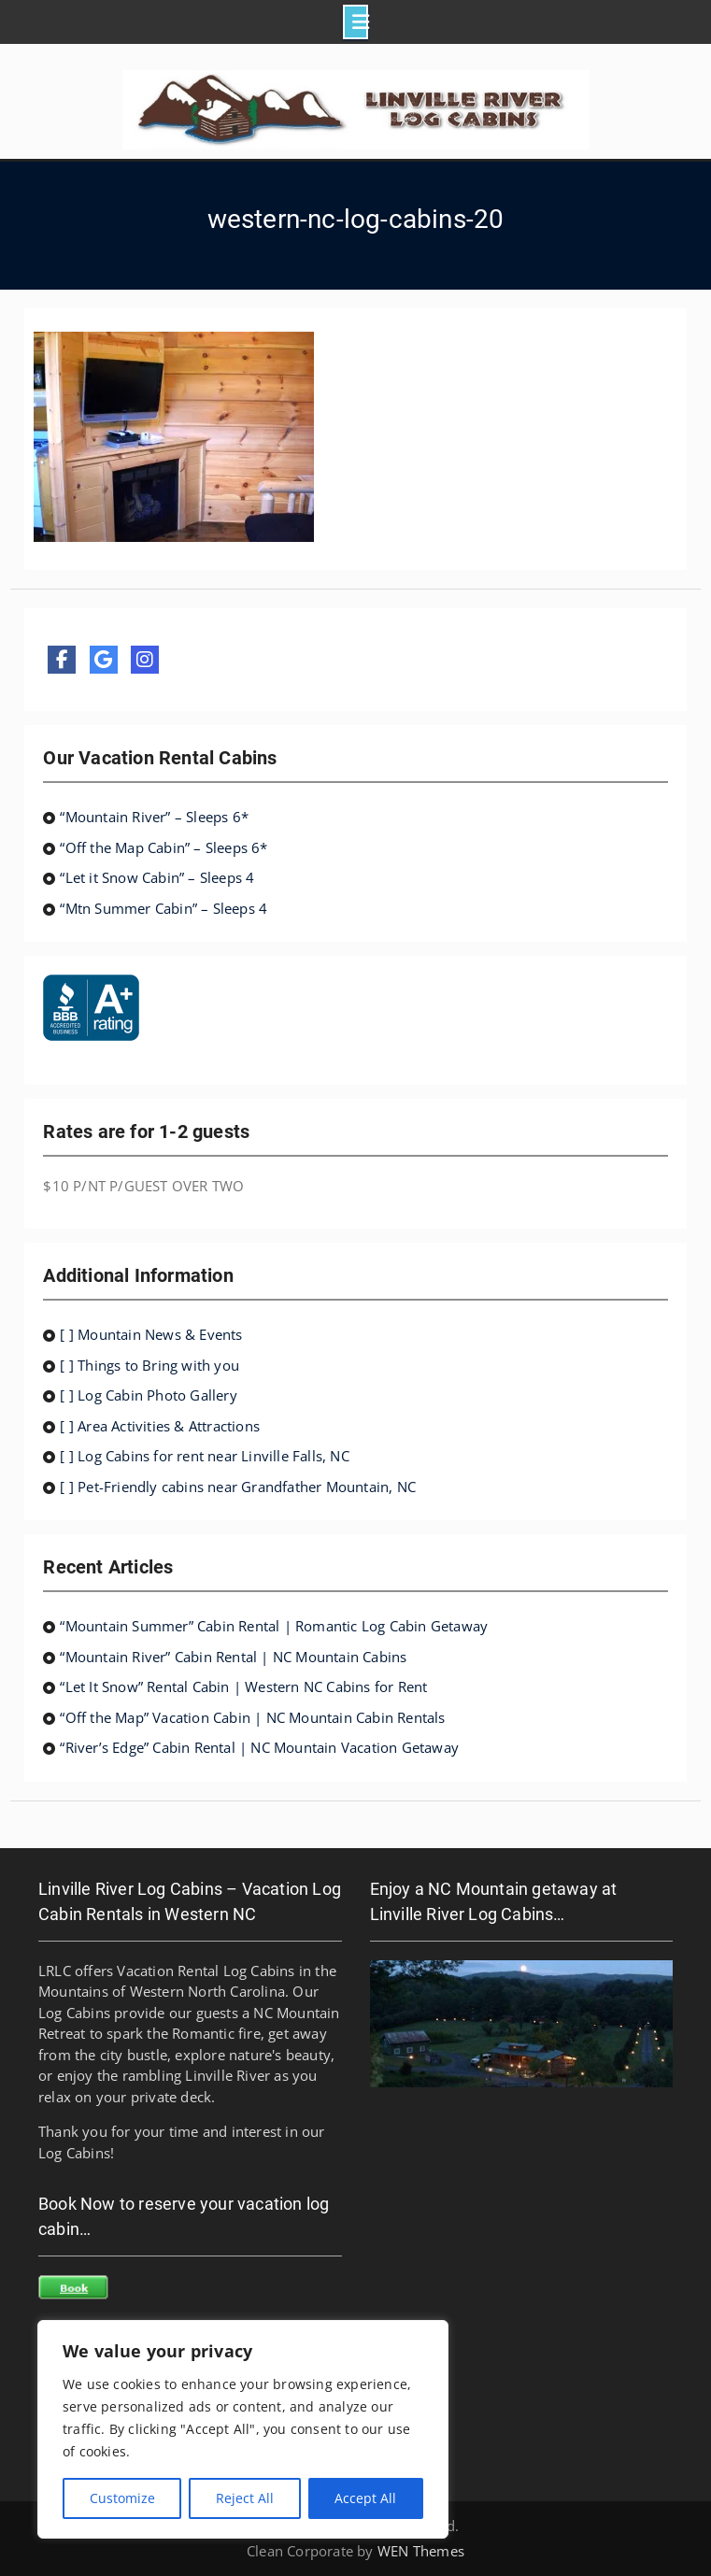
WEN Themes (420, 2550)
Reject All (245, 2498)
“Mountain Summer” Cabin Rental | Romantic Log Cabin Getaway (274, 1625)
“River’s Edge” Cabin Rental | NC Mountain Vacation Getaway (259, 1747)
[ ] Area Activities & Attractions (160, 1425)
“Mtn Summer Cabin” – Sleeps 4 (163, 908)
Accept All (365, 2498)
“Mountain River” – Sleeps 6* (154, 816)
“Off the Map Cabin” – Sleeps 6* (163, 847)
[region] (242, 2429)
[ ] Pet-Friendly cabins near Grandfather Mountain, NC (238, 1486)
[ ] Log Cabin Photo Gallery (148, 1395)
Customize (122, 2498)
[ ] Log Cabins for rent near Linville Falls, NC (204, 1455)
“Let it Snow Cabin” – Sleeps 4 (157, 877)
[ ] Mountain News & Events (151, 1334)
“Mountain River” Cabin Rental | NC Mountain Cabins (233, 1656)
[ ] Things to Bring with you (149, 1365)
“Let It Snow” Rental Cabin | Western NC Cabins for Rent (243, 1686)
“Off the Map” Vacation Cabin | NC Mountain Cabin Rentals (252, 1717)
